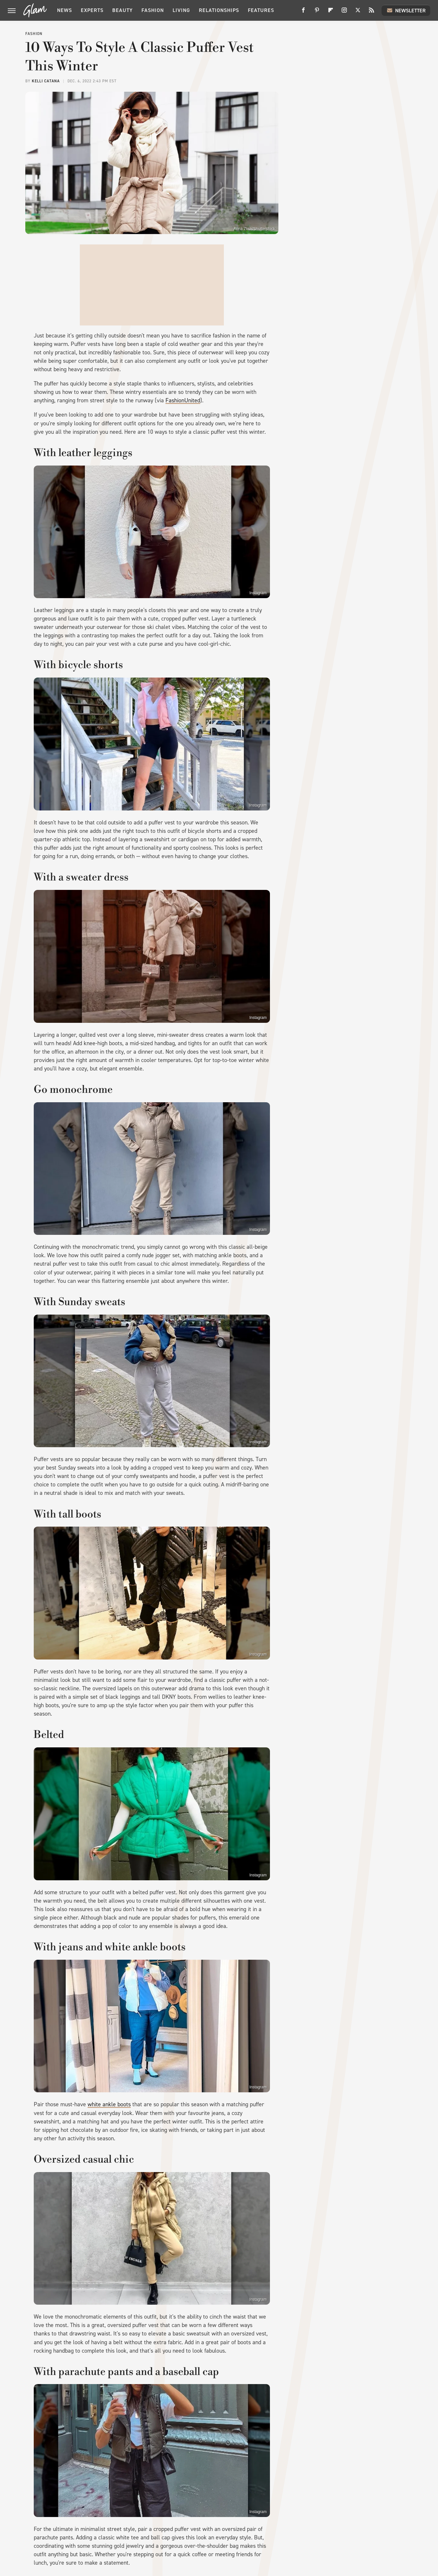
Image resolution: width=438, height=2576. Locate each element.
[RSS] (371, 12)
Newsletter (406, 10)
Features (261, 10)
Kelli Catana (46, 81)
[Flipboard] (330, 12)
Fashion (152, 10)
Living (181, 10)
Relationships (219, 10)
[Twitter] (357, 12)
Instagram (258, 593)
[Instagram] (344, 12)
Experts (92, 10)
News (64, 10)
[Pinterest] (317, 12)
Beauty (122, 10)
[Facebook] (303, 12)
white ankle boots (109, 2104)
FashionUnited (182, 400)
